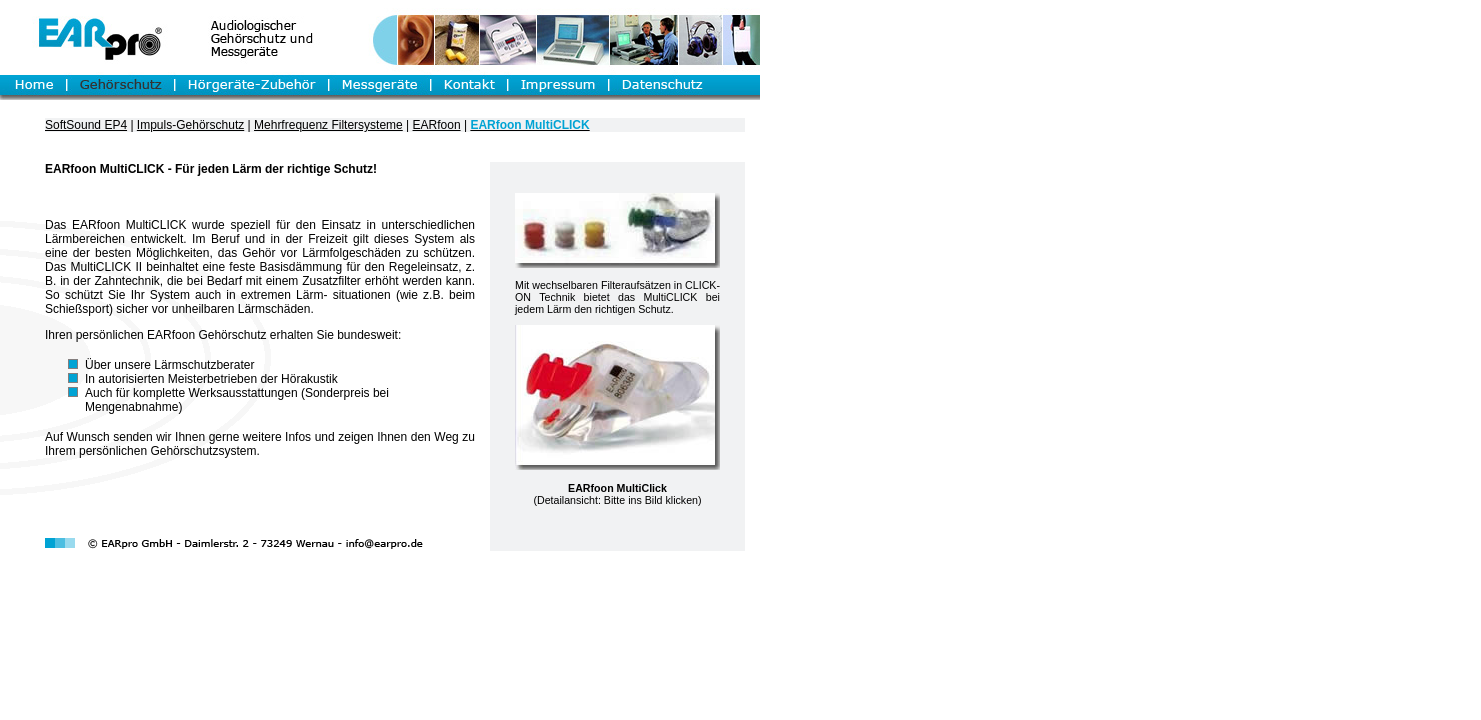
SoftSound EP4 (86, 125)
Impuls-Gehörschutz (190, 125)
